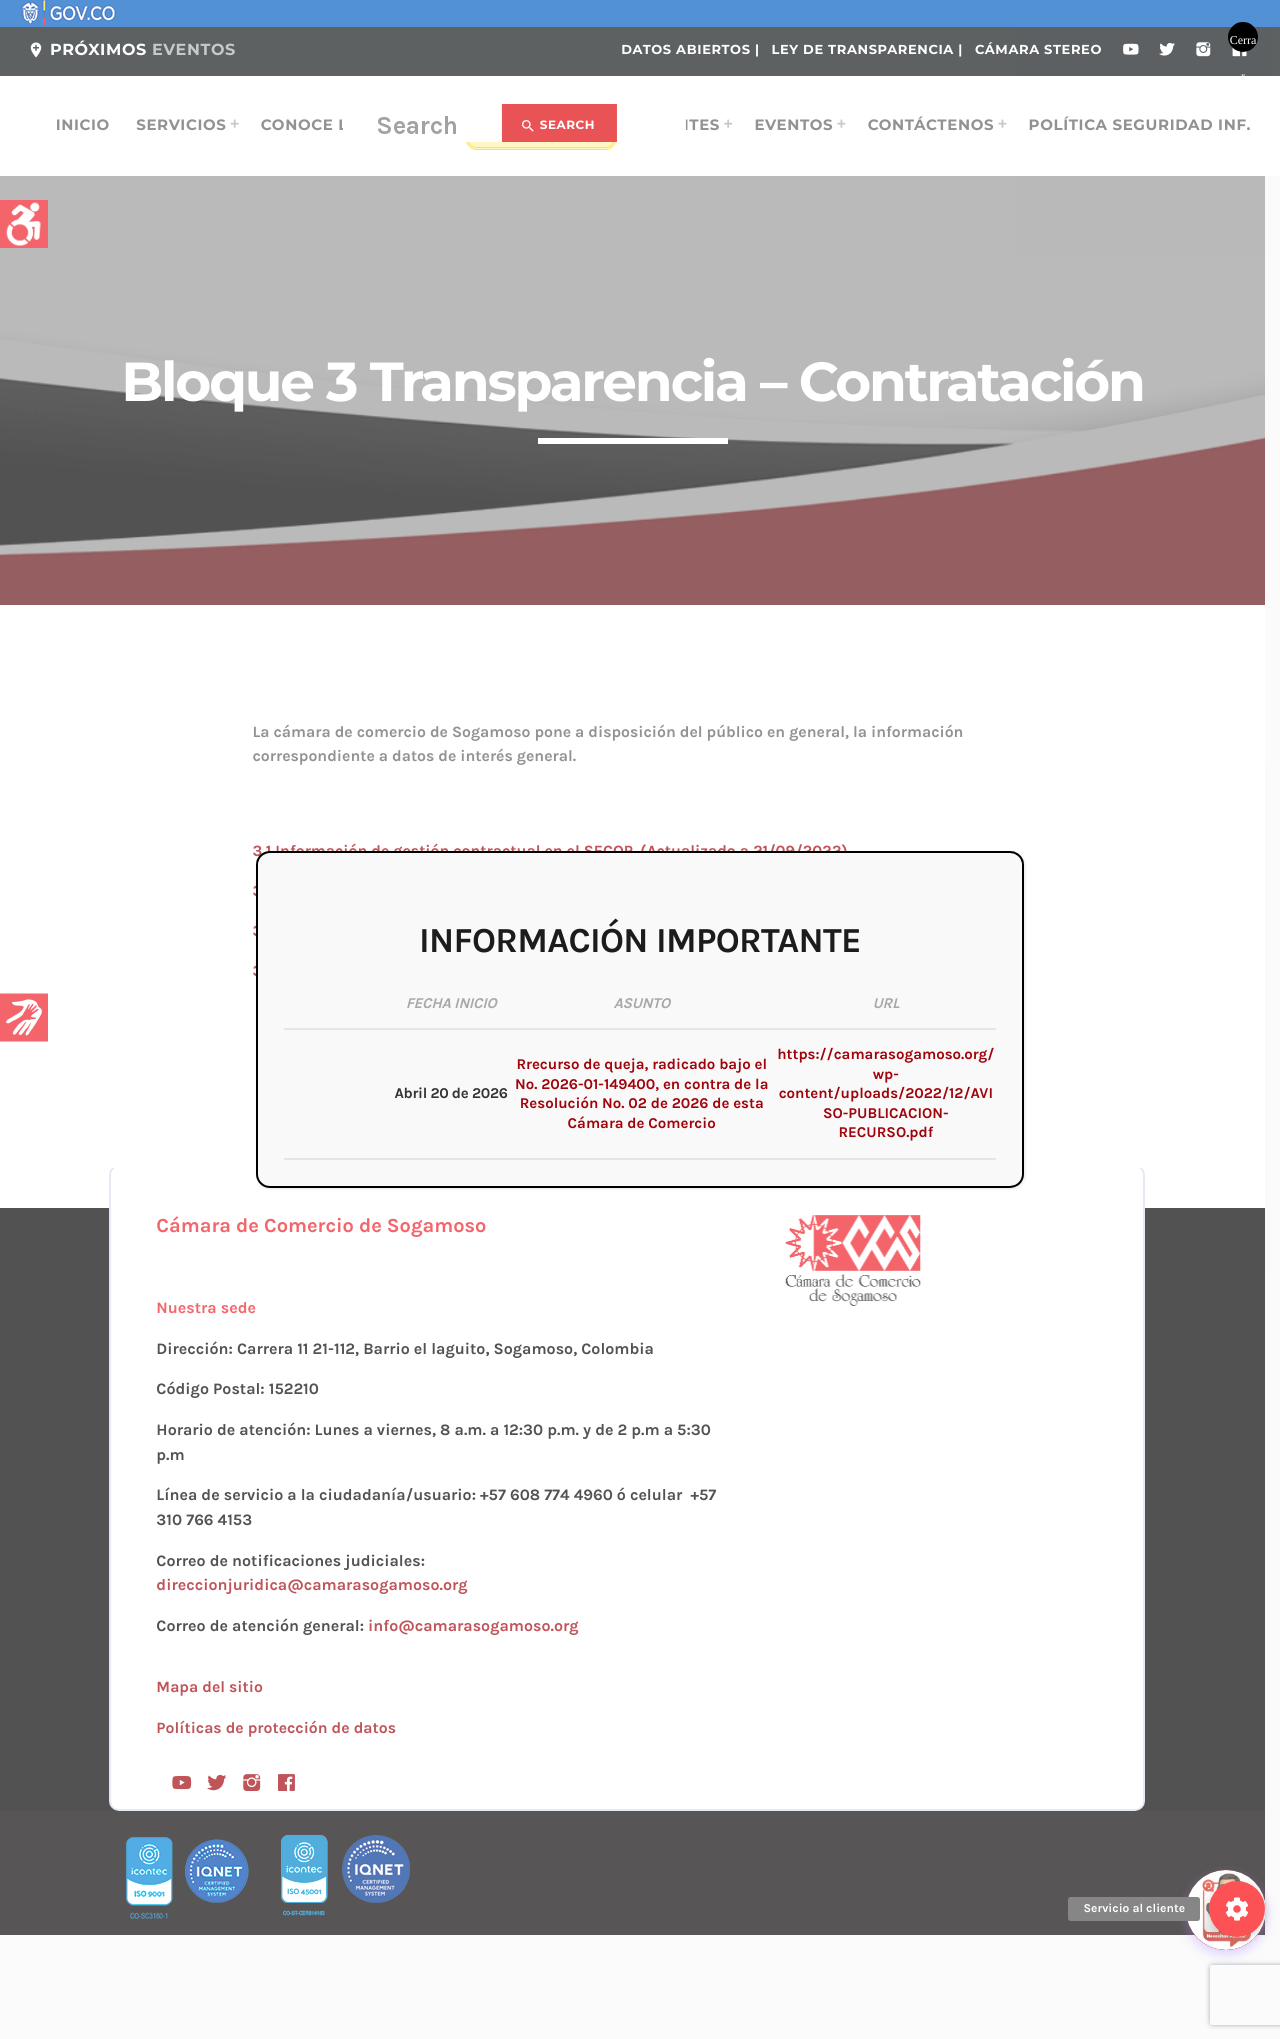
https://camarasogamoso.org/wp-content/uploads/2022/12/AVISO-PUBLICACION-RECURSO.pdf (885, 1093)
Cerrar (1243, 42)
